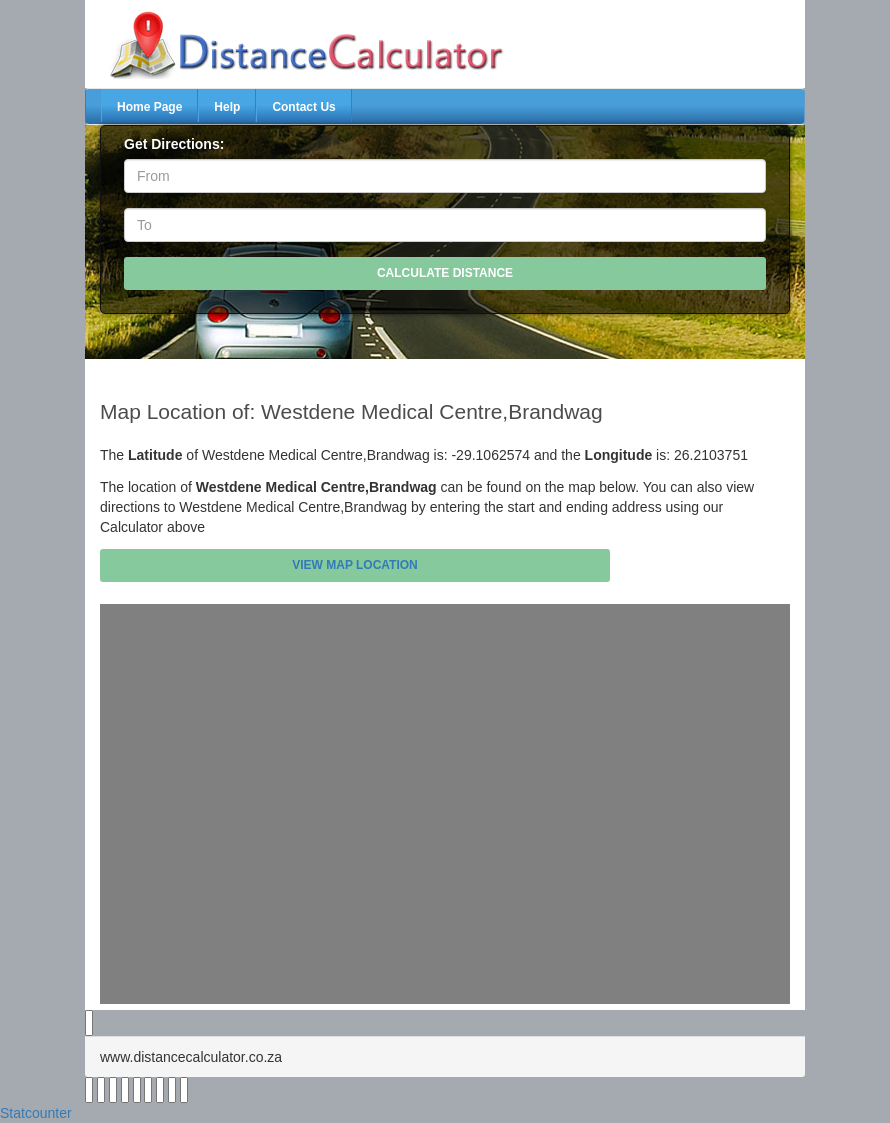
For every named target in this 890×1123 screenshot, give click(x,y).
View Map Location (355, 565)
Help (227, 107)
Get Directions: (174, 144)
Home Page (149, 107)
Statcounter (36, 1113)
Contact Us (303, 107)
